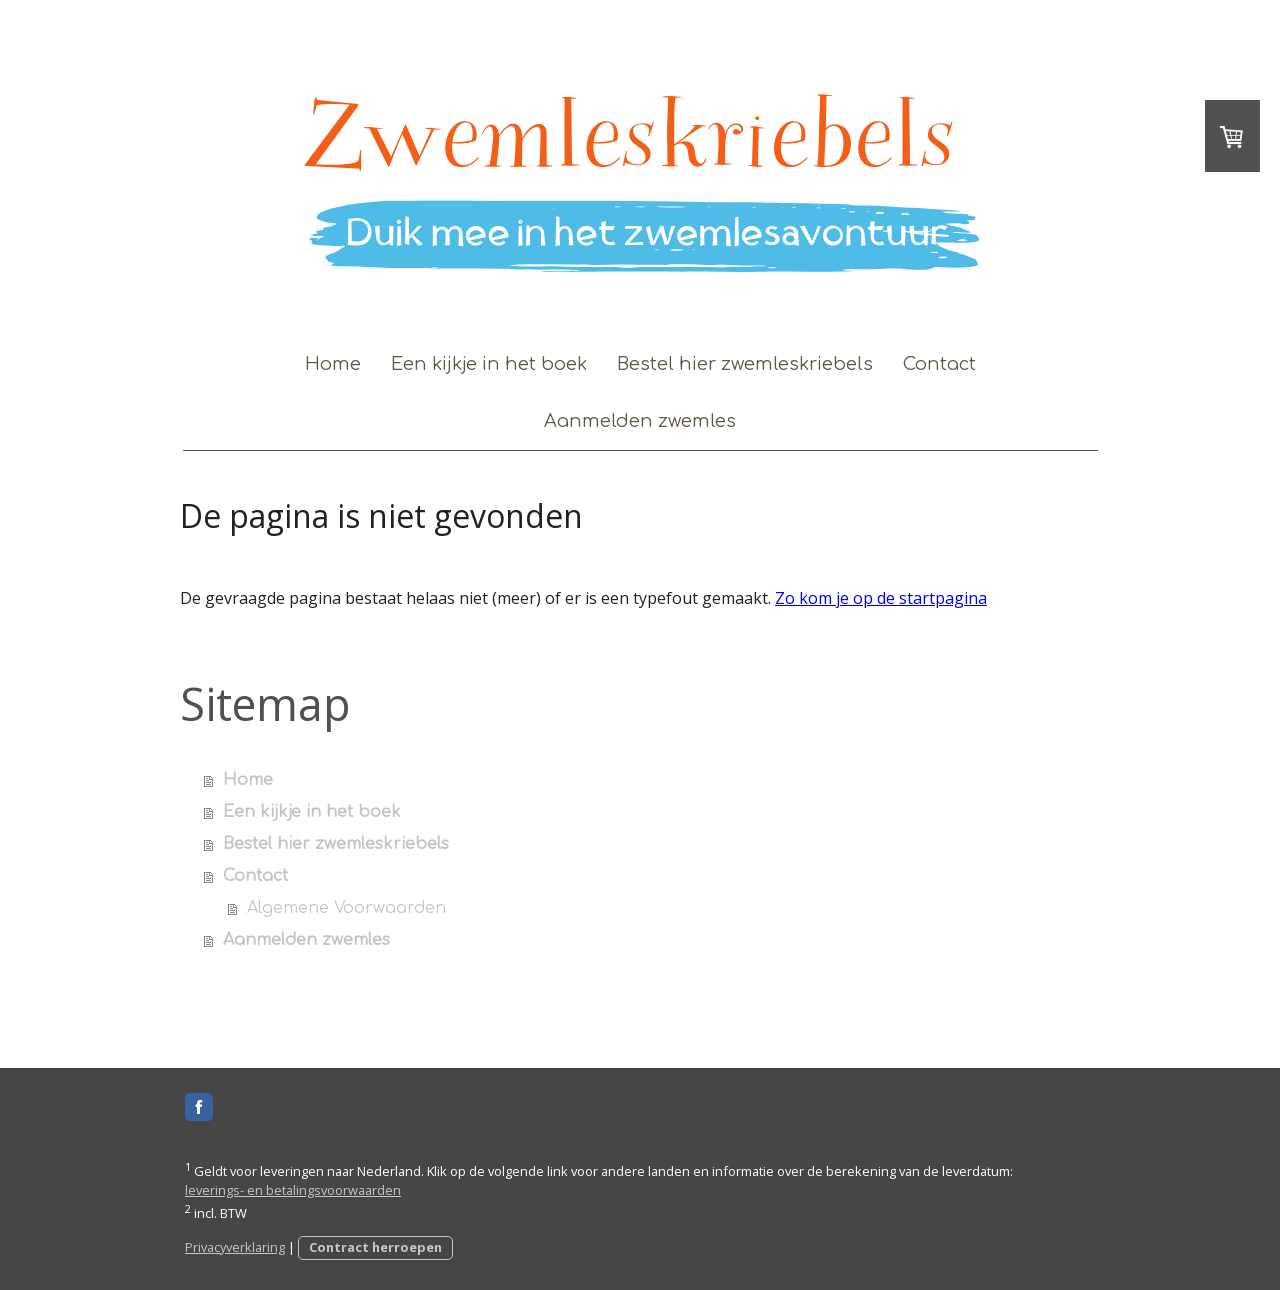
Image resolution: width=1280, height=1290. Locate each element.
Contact (939, 364)
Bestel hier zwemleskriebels (745, 364)
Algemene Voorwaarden (346, 908)
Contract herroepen (375, 1247)
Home (333, 364)
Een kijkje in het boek (489, 364)
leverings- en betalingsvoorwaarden (293, 1190)
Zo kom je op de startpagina (881, 598)
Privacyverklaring (235, 1247)
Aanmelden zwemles (640, 421)
